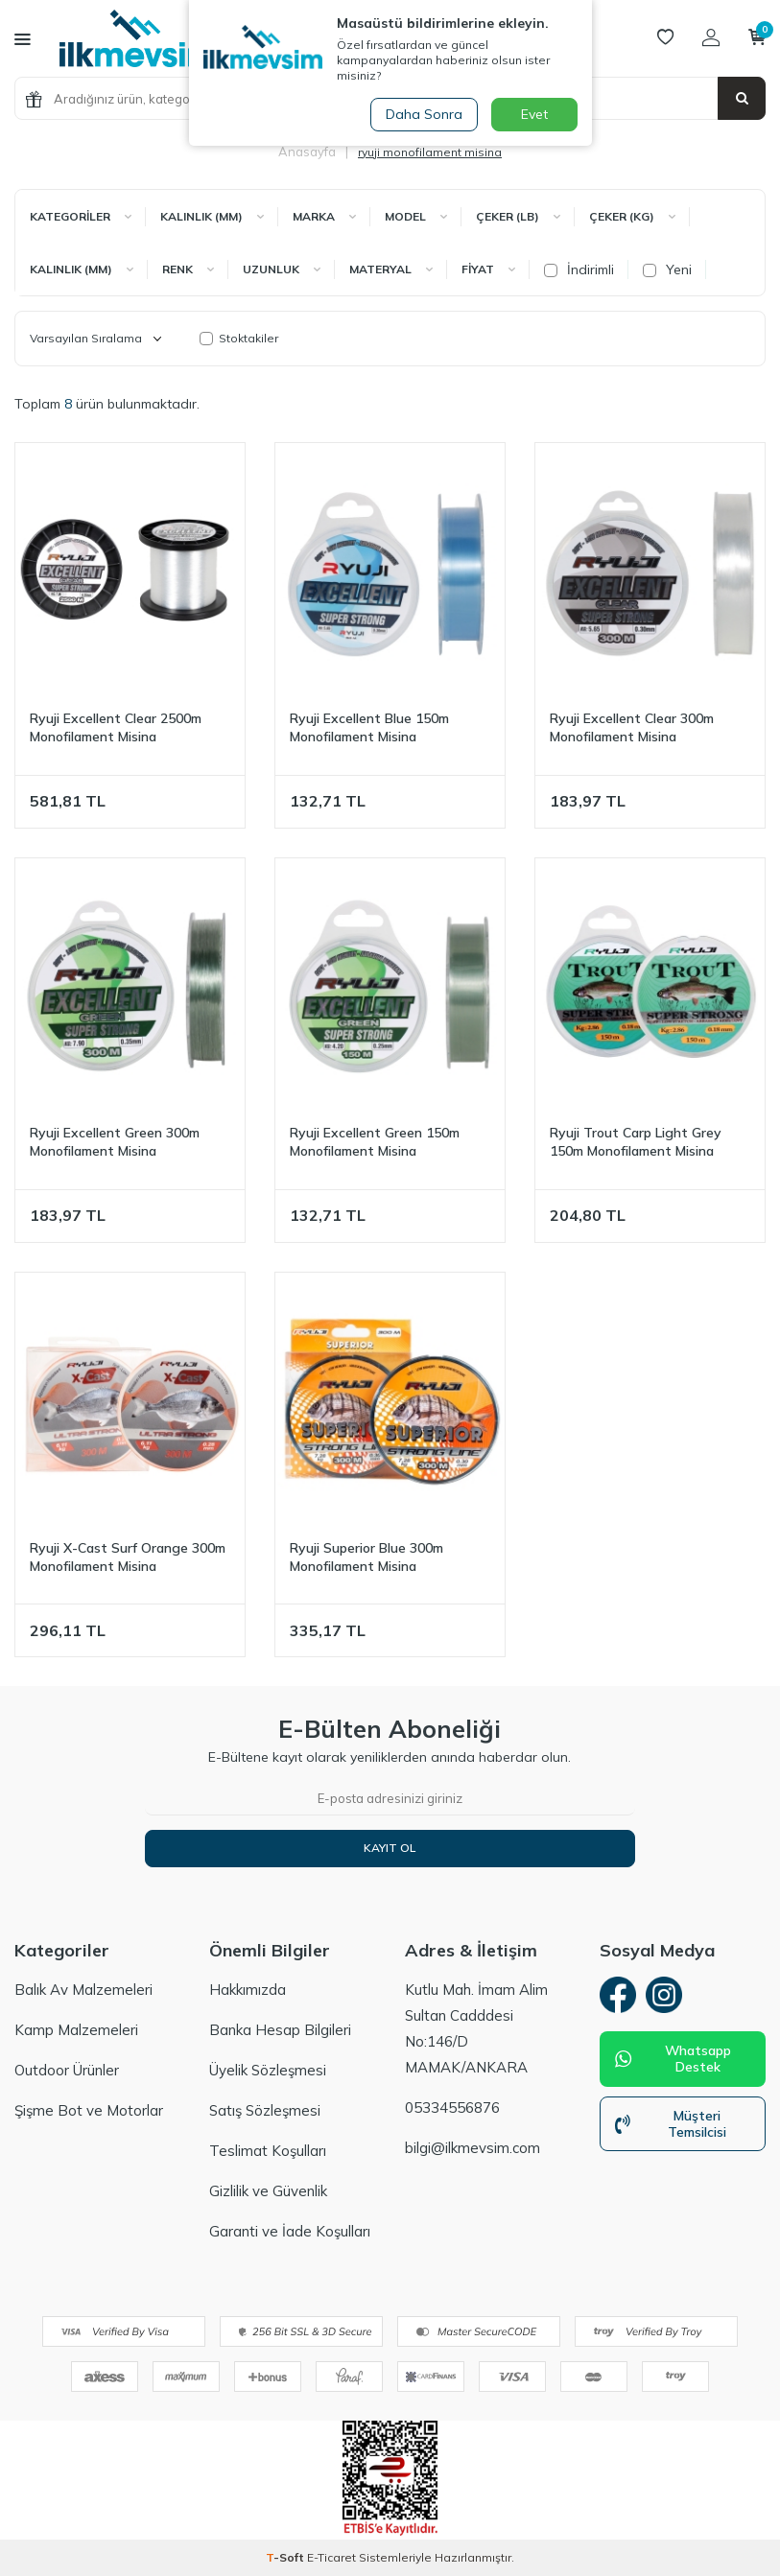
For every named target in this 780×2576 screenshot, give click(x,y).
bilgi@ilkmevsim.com (472, 2148)
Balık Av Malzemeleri (83, 1989)
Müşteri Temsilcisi (671, 2126)
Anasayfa (307, 151)
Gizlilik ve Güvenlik (268, 2191)
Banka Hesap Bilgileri (280, 2030)
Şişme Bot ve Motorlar (88, 2110)
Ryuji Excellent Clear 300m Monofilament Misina (632, 727)
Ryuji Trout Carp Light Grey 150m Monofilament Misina (635, 1141)
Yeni (667, 269)
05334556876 (452, 2107)
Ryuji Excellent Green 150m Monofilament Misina (375, 1141)
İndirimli (579, 269)
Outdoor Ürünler (66, 2070)
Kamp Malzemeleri (76, 2030)
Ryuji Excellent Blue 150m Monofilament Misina (369, 727)
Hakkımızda (247, 1989)
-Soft (286, 2557)
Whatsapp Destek (673, 2060)
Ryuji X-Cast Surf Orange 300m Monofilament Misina (127, 1557)
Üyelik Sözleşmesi (267, 2070)
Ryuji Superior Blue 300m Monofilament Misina (366, 1557)
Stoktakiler (239, 338)
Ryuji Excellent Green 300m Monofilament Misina (115, 1141)
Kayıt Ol (389, 1847)
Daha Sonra (423, 114)
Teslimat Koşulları (267, 2151)
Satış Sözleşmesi (264, 2110)
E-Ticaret (331, 2557)
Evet (534, 114)
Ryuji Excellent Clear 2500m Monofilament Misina (115, 727)
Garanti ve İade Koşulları (289, 2231)
